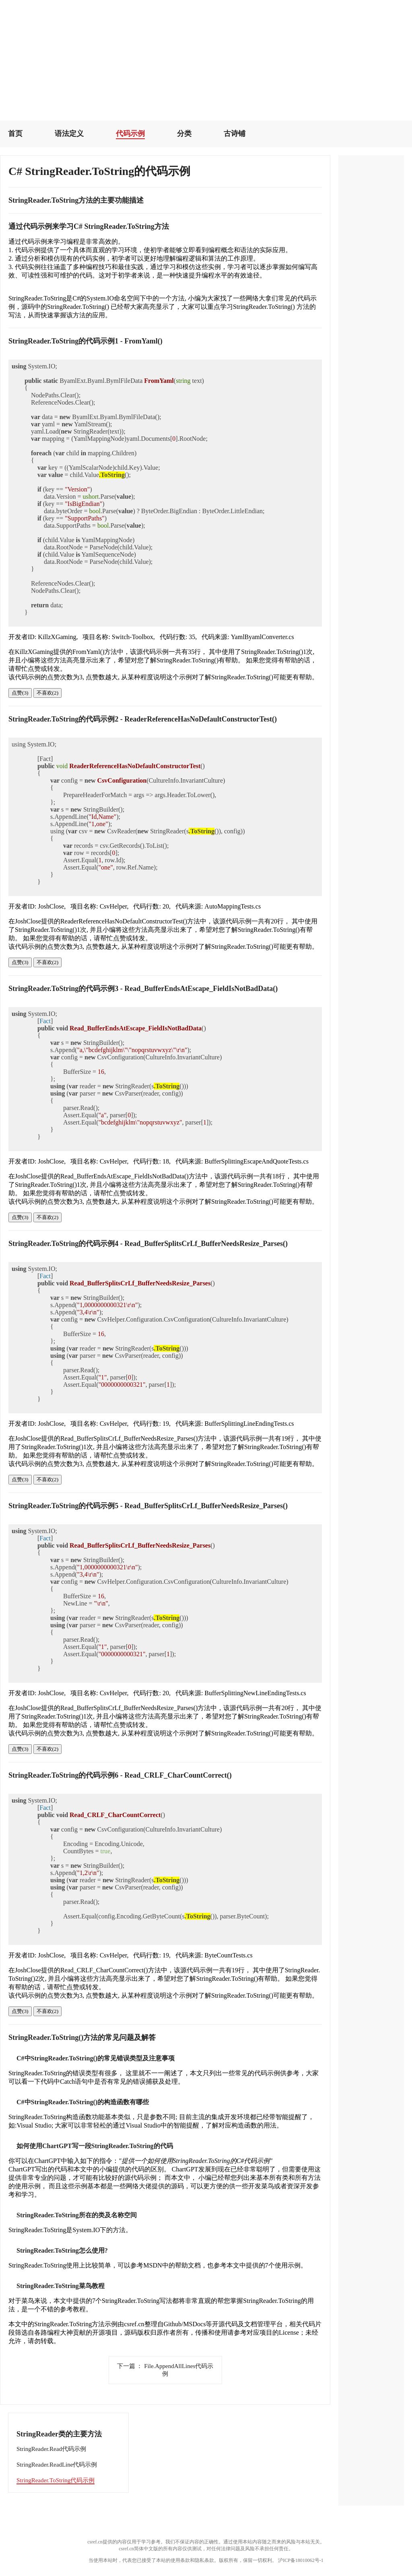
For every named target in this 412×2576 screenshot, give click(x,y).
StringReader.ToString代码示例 (55, 2480)
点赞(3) (20, 693)
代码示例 (130, 134)
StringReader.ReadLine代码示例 (56, 2464)
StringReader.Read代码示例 (51, 2449)
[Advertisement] (206, 56)
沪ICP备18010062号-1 (300, 2560)
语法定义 (69, 134)
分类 (184, 134)
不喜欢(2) (48, 693)
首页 (15, 134)
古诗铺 (234, 134)
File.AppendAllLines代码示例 (165, 2370)
